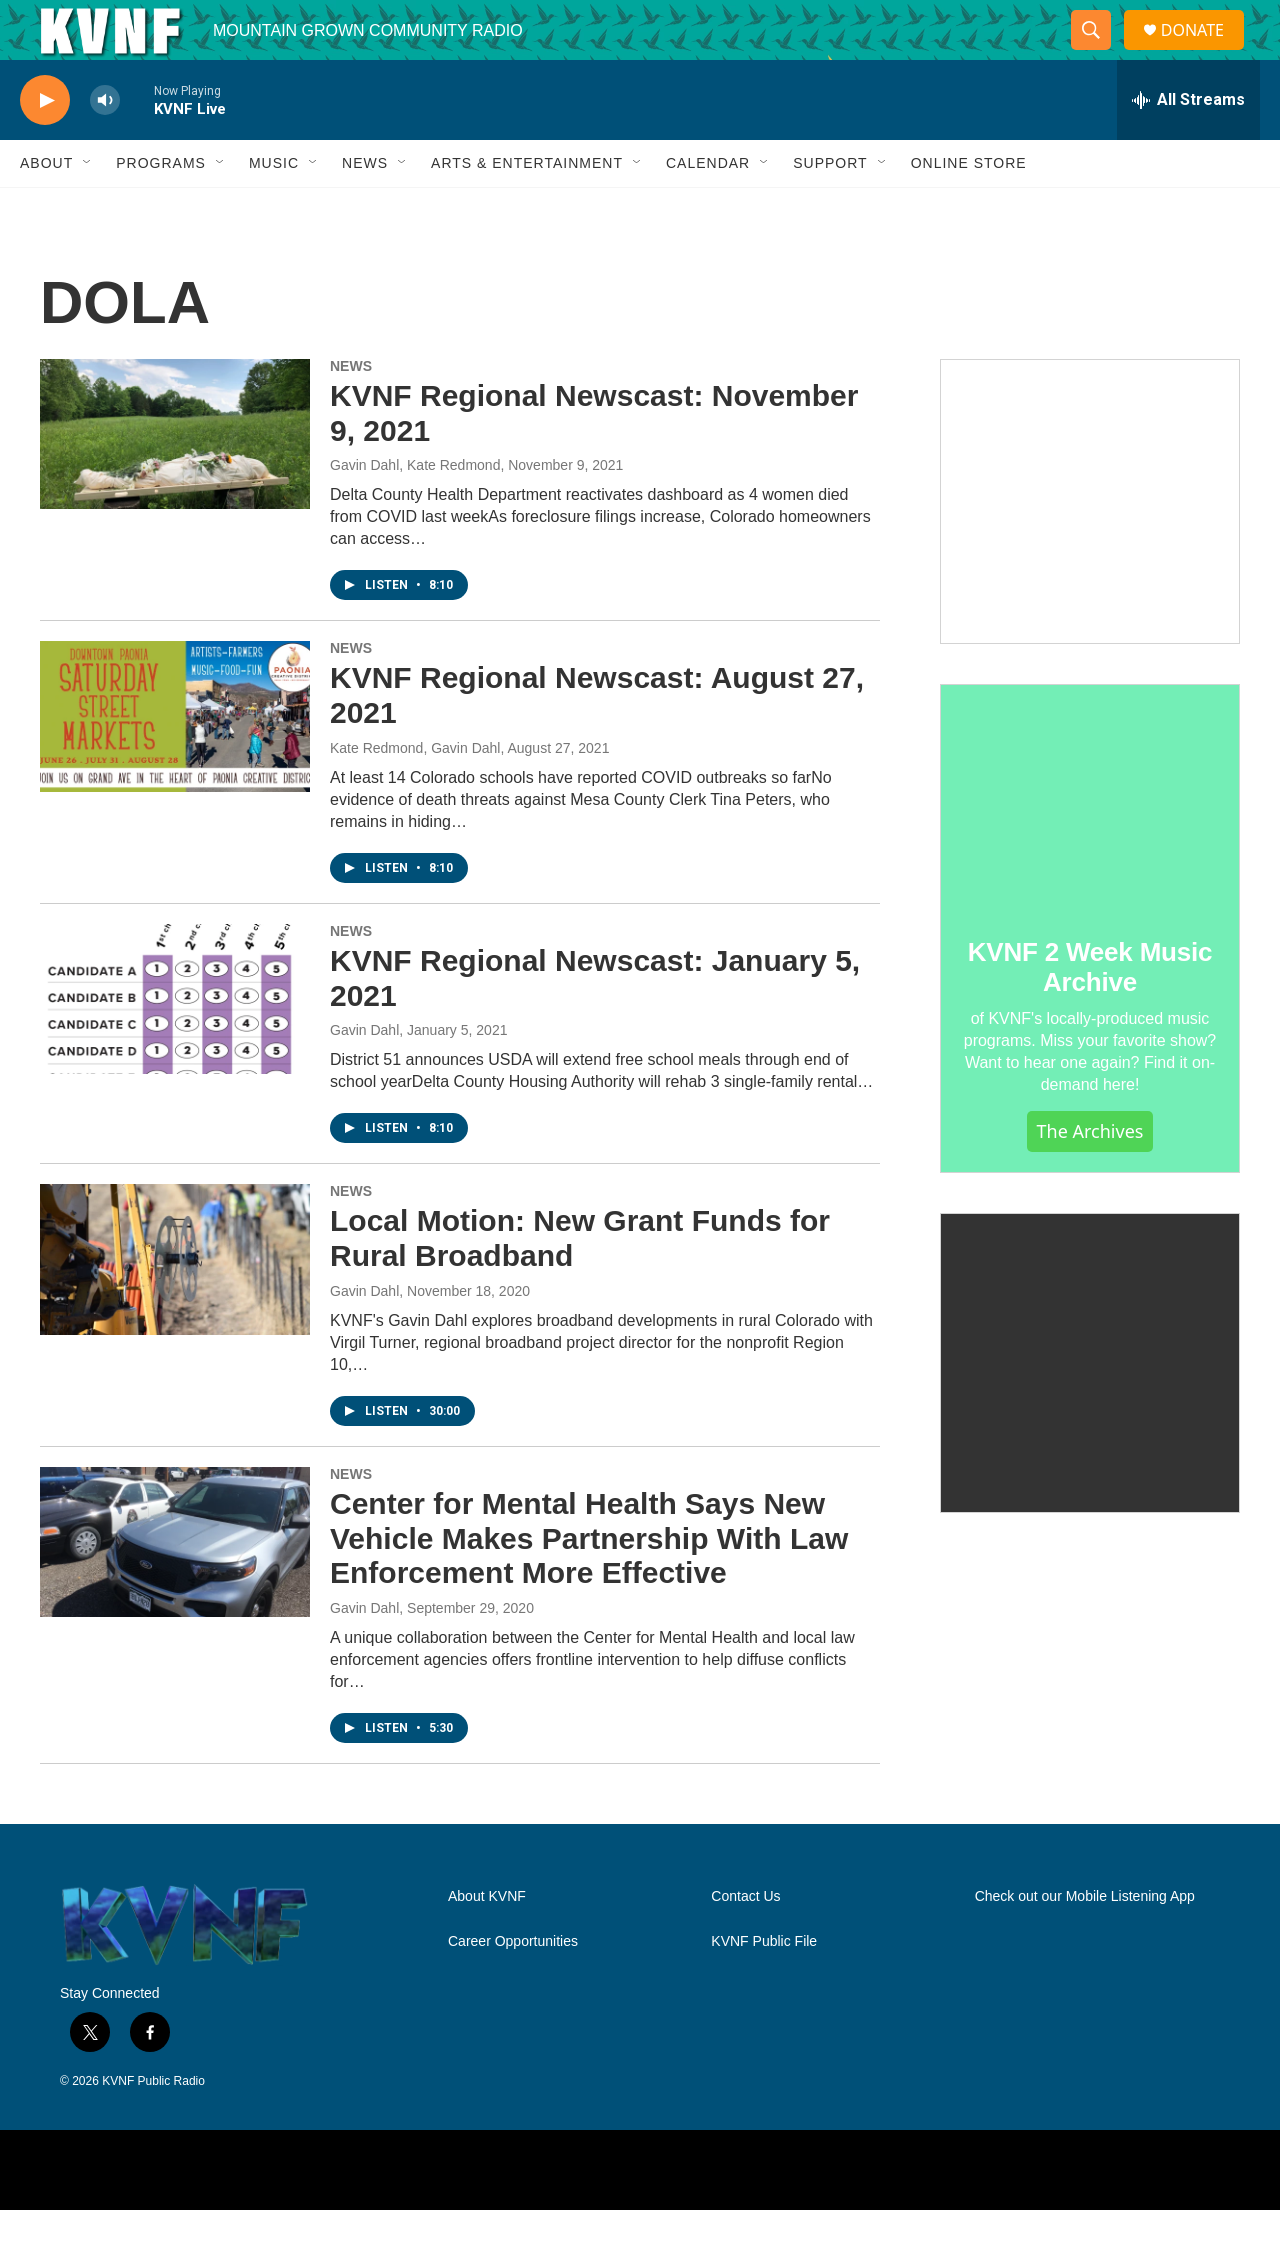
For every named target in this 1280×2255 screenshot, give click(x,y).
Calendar (708, 208)
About (46, 208)
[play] (45, 145)
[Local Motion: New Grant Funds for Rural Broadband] (175, 1304)
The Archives (1090, 1176)
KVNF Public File (764, 1986)
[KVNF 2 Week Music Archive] (1090, 842)
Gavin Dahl (364, 1075)
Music (274, 208)
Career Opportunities (513, 1986)
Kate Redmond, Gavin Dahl (415, 793)
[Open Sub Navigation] (88, 208)
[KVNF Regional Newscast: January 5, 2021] (175, 1044)
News (365, 208)
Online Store (969, 208)
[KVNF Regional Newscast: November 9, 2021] (175, 479)
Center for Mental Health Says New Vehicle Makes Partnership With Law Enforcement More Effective (589, 1583)
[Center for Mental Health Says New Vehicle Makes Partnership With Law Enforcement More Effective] (175, 1587)
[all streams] (1188, 145)
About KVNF (487, 1941)
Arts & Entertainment (527, 208)
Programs (161, 208)
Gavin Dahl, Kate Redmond (415, 510)
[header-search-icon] (1099, 53)
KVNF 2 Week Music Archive (1090, 1012)
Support (830, 208)
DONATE (1204, 52)
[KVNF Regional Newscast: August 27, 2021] (175, 761)
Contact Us (745, 1941)
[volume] (105, 145)
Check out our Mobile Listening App (1085, 1941)
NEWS (351, 411)
